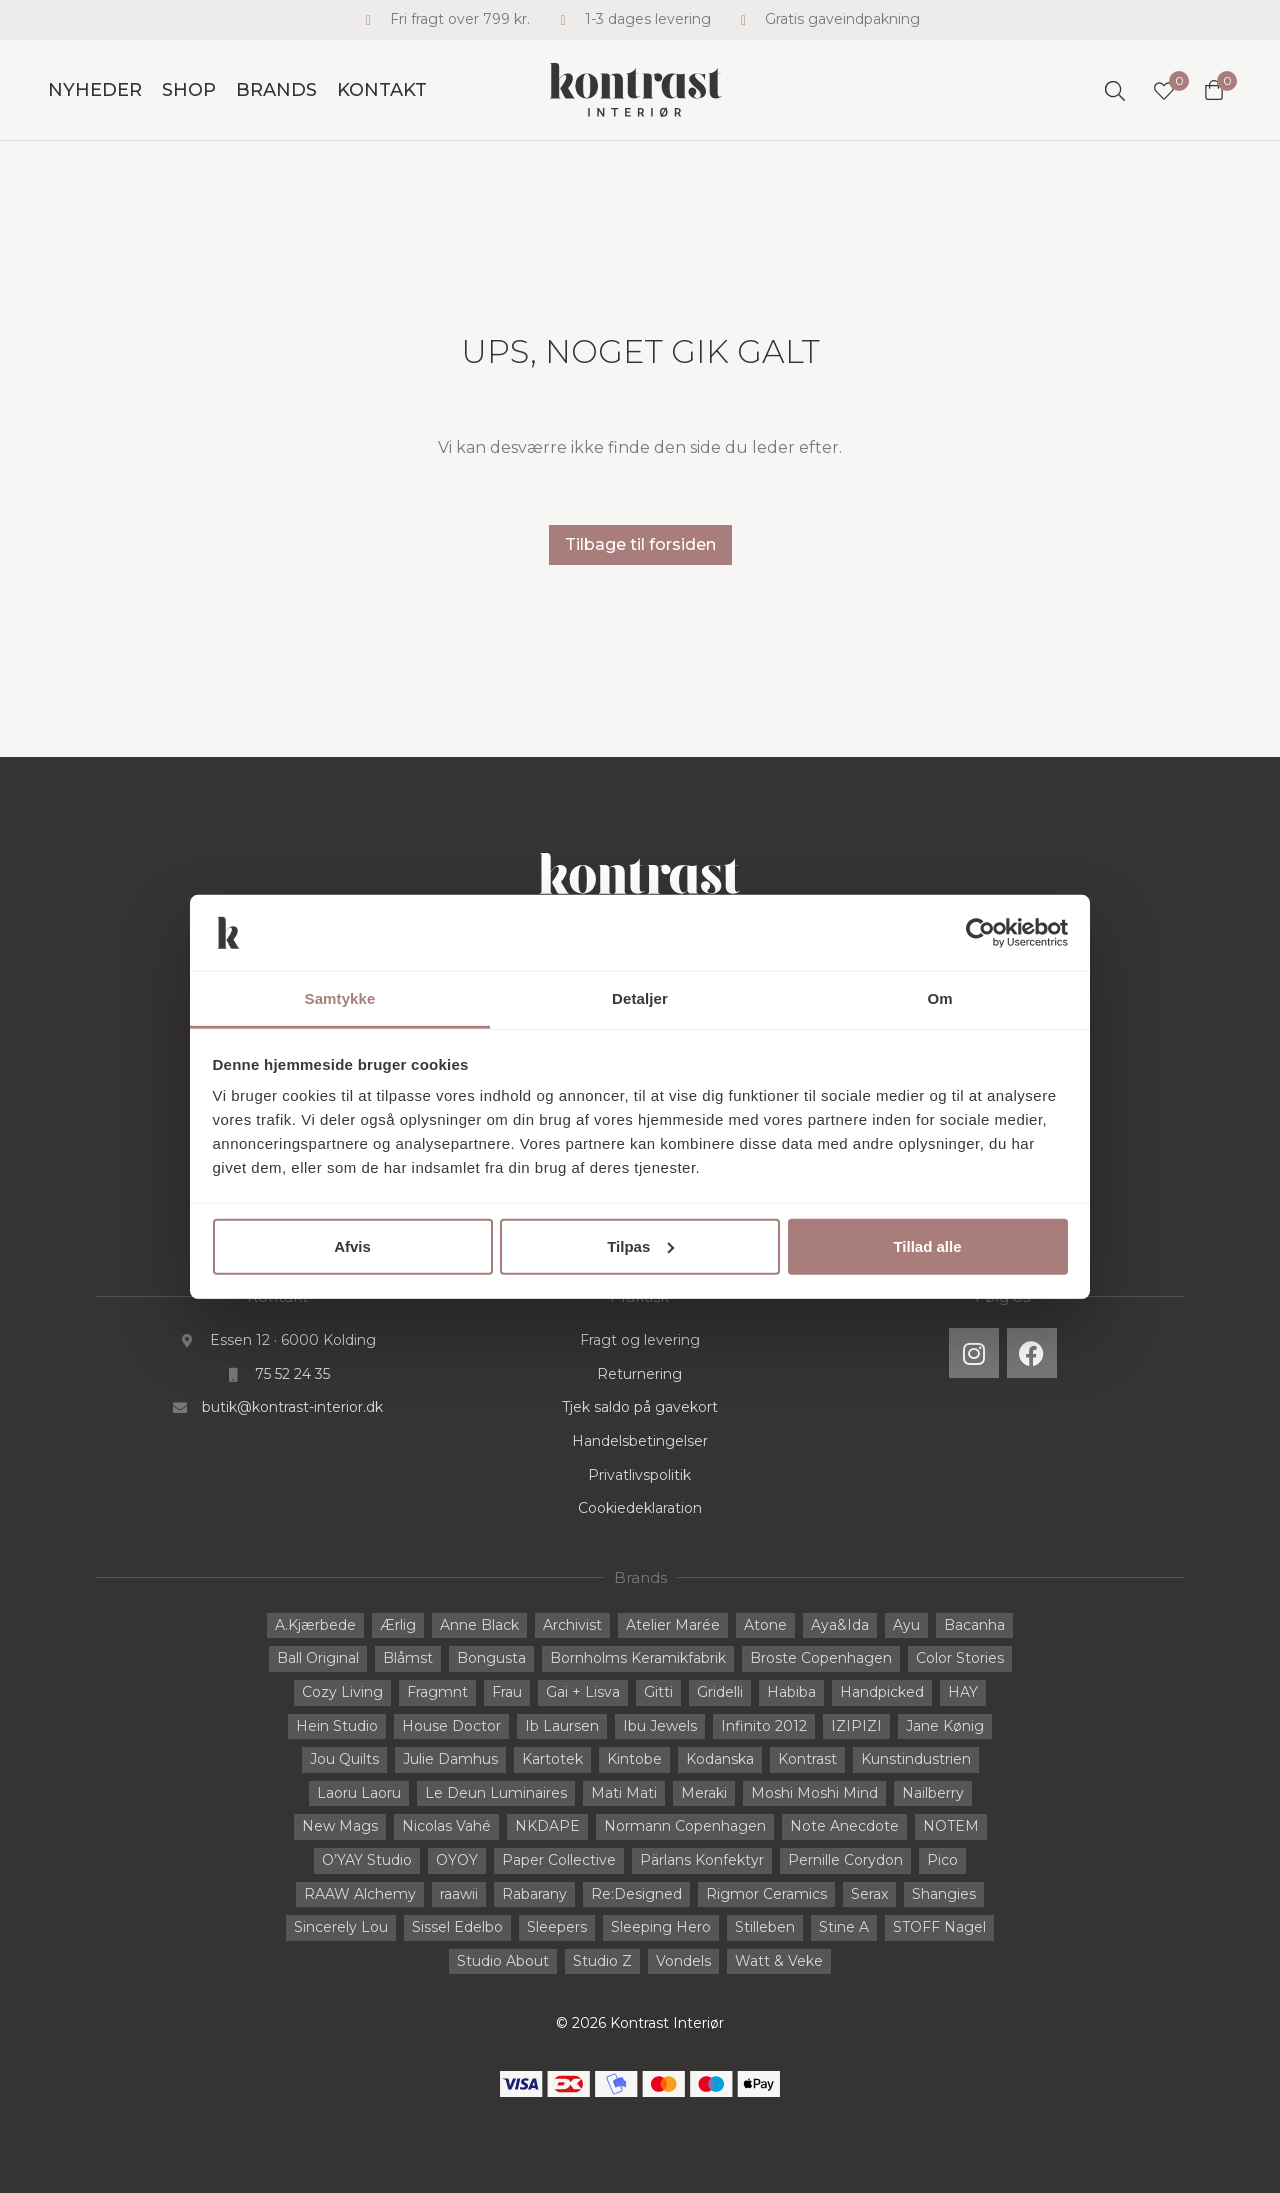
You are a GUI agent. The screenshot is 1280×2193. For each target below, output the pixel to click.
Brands (276, 90)
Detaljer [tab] (640, 998)
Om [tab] (939, 998)
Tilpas (640, 1246)
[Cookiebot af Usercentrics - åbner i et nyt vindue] (980, 933)
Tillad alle (927, 1246)
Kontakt (382, 90)
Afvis (352, 1246)
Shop (189, 90)
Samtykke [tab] (340, 998)
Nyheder (95, 90)
